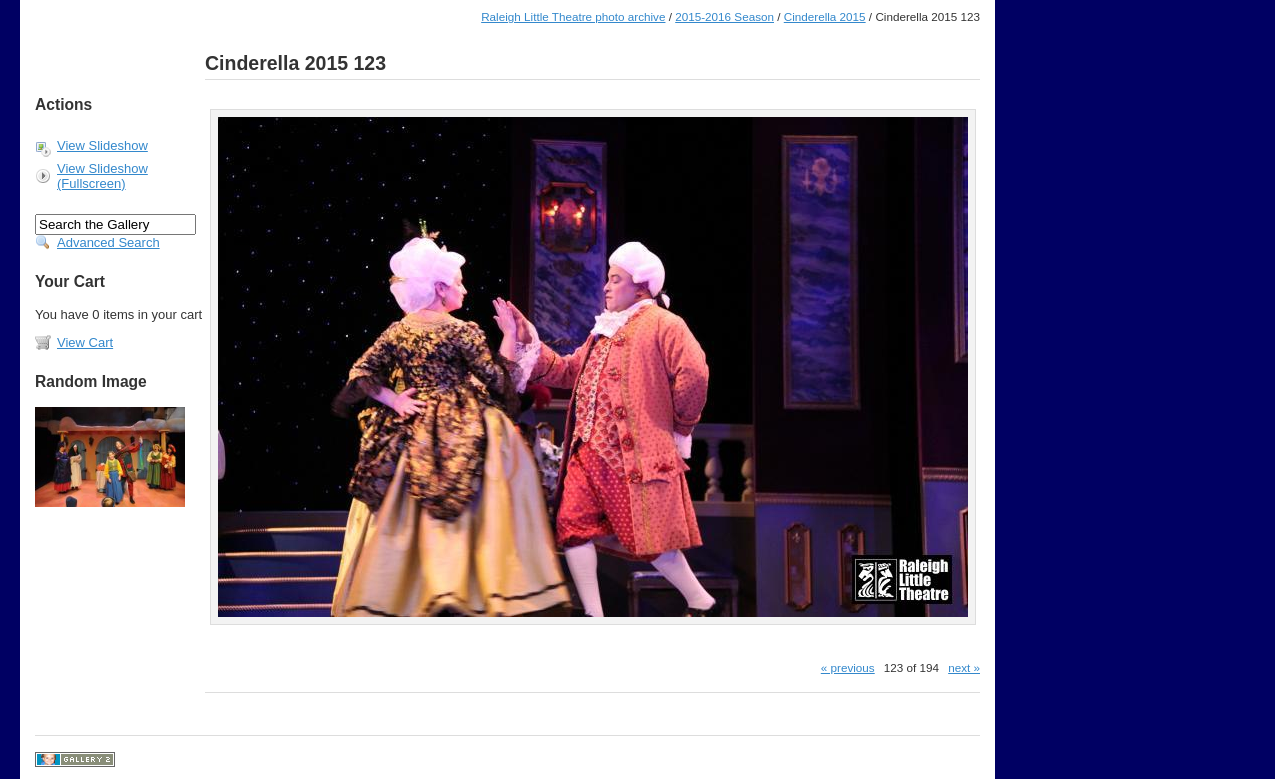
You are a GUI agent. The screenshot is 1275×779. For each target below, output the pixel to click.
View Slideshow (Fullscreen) (102, 176)
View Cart (85, 342)
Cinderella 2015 (825, 16)
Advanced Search (108, 242)
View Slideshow (102, 145)
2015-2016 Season (724, 16)
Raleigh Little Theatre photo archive (573, 16)
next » (964, 667)
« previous (848, 667)
